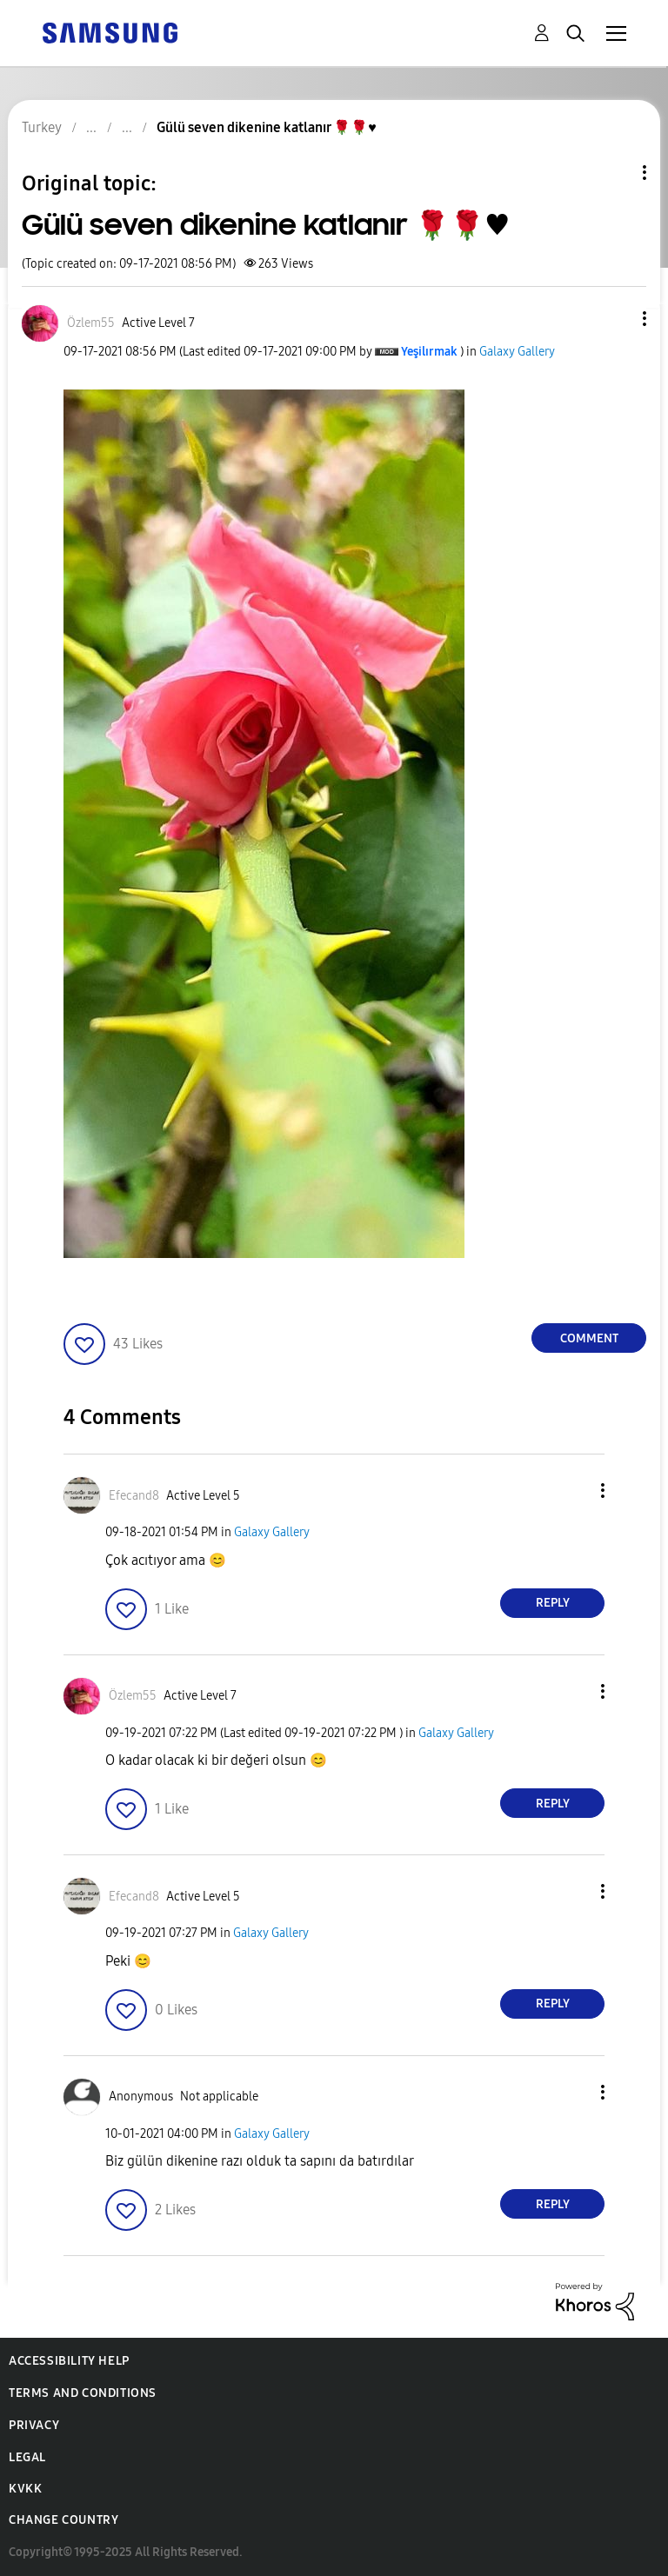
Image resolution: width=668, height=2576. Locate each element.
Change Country (63, 2520)
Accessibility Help (69, 2360)
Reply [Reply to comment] (553, 1602)
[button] (615, 318)
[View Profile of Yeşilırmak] (429, 351)
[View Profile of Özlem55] (91, 323)
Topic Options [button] (615, 172)
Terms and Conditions (83, 2393)
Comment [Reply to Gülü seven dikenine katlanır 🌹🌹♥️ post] (589, 1338)
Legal (27, 2457)
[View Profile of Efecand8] (134, 1495)
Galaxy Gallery (517, 351)
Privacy (34, 2425)
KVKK (25, 2488)
